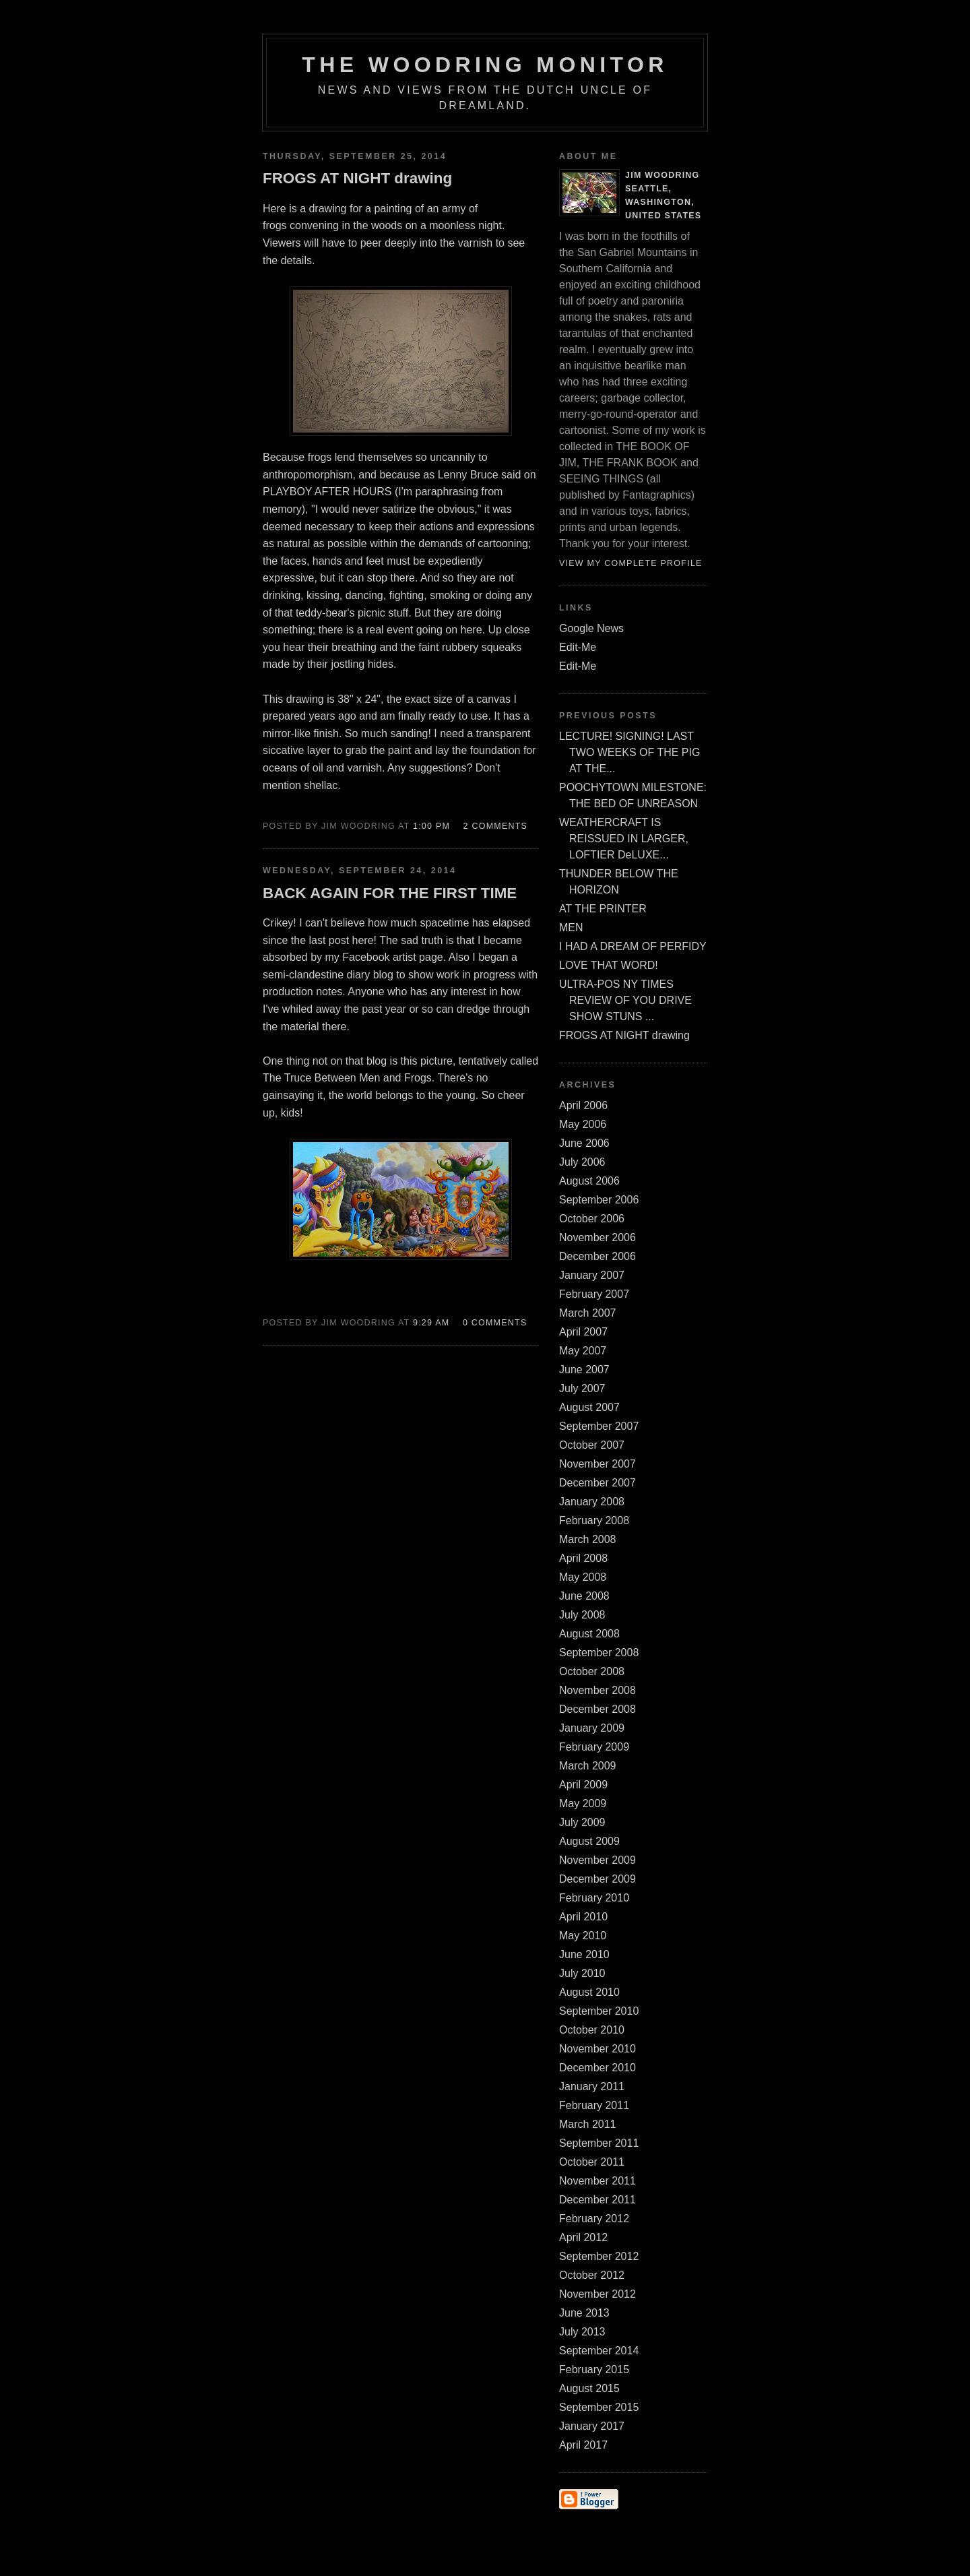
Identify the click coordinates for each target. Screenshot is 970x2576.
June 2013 (584, 2313)
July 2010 (582, 1973)
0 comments (495, 1322)
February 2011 (594, 2105)
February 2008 (594, 1520)
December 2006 (597, 1256)
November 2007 (597, 1464)
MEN (571, 927)
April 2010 (583, 1916)
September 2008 (599, 1652)
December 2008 (597, 1709)
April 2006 (583, 1105)
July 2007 (582, 1388)
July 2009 (582, 1822)
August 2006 (589, 1181)
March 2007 (587, 1313)
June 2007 (584, 1369)
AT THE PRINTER (603, 908)
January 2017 (591, 2426)
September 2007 (599, 1426)
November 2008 (597, 1690)
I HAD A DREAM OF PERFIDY (633, 946)
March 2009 (587, 1765)
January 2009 (591, 1728)
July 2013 (582, 2331)
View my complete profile (631, 563)
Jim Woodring (662, 175)
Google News (591, 628)
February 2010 (594, 1898)
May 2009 (582, 1803)
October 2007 (591, 1445)
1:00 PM (431, 826)
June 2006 (584, 1143)
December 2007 (597, 1482)
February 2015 (594, 2369)
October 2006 (591, 1218)
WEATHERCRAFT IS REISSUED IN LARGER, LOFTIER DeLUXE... (623, 838)
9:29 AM (431, 1322)
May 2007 (582, 1350)
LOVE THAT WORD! (608, 965)
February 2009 (594, 1747)
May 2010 (582, 1935)
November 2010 (597, 2048)
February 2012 (594, 2218)
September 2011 (599, 2143)
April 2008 (583, 1558)
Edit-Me (577, 647)
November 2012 (597, 2294)
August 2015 (589, 2388)
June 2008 (584, 1596)
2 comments (495, 826)
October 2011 (591, 2162)
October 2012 (591, 2275)
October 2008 (591, 1671)
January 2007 (591, 1275)
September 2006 (599, 1199)
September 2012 (599, 2256)
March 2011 (587, 2124)
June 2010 (584, 1954)
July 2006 (582, 1162)
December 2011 (597, 2199)
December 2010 (597, 2067)
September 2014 (599, 2350)
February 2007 (594, 1294)
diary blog (370, 974)
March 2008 (587, 1539)
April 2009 (583, 1784)
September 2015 (599, 2407)
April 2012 (583, 2237)
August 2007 (589, 1407)
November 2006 (597, 1237)
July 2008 (582, 1615)
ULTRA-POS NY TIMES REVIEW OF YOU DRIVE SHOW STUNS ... (625, 1000)
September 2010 (599, 2011)
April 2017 (583, 2445)
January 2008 (591, 1501)
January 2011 (591, 2086)
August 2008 (589, 1633)
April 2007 (583, 1332)
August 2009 (589, 1841)
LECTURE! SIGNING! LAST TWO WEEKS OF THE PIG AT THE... (629, 752)
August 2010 (589, 1992)
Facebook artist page (392, 957)
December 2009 (597, 1879)
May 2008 (582, 1577)
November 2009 (597, 1860)
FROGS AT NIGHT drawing (624, 1035)
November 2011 (597, 2181)
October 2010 (591, 2030)
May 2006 (582, 1124)
